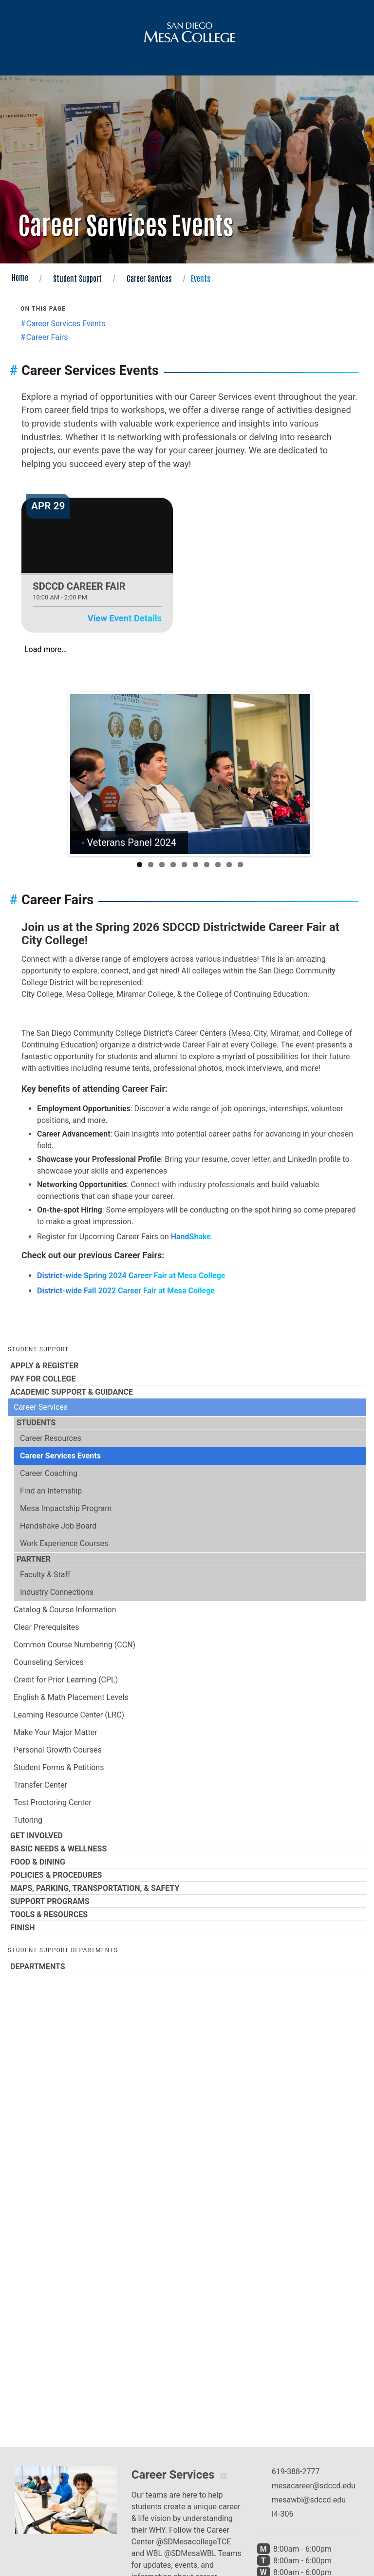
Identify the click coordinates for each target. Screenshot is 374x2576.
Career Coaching (48, 1473)
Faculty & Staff (45, 1574)
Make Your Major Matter (55, 1732)
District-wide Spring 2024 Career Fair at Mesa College (131, 1275)
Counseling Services (49, 1662)
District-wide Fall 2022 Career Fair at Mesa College (126, 1290)
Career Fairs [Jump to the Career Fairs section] (47, 337)
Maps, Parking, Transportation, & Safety (187, 1888)
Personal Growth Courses (58, 1750)
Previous (84, 774)
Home (20, 277)
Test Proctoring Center (53, 1802)
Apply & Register (187, 1365)
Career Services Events (60, 1455)
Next (295, 774)
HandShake (191, 1236)
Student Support (77, 278)
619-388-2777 (296, 2471)
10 (240, 864)
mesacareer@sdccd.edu (313, 2485)
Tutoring (28, 1820)
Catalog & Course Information (65, 1609)
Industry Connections (57, 1592)
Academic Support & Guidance (187, 1392)
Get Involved (187, 1835)
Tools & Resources (187, 1914)
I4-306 (283, 2514)
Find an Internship (51, 1490)
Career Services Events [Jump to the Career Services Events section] (65, 323)
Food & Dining (187, 1862)
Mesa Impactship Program (66, 1508)
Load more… (45, 649)
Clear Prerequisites (46, 1627)
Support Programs (187, 1901)
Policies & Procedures (187, 1875)
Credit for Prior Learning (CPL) (66, 1679)
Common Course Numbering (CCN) (74, 1644)
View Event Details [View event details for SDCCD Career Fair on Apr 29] (125, 618)
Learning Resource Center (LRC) (69, 1714)
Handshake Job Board (58, 1526)
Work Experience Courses (64, 1543)
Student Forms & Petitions (59, 1767)
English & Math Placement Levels (71, 1697)
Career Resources (50, 1438)
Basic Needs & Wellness (187, 1848)
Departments (187, 1966)
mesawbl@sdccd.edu (309, 2499)
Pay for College (187, 1378)
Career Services (149, 278)
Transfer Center (40, 1785)
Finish (187, 1927)
